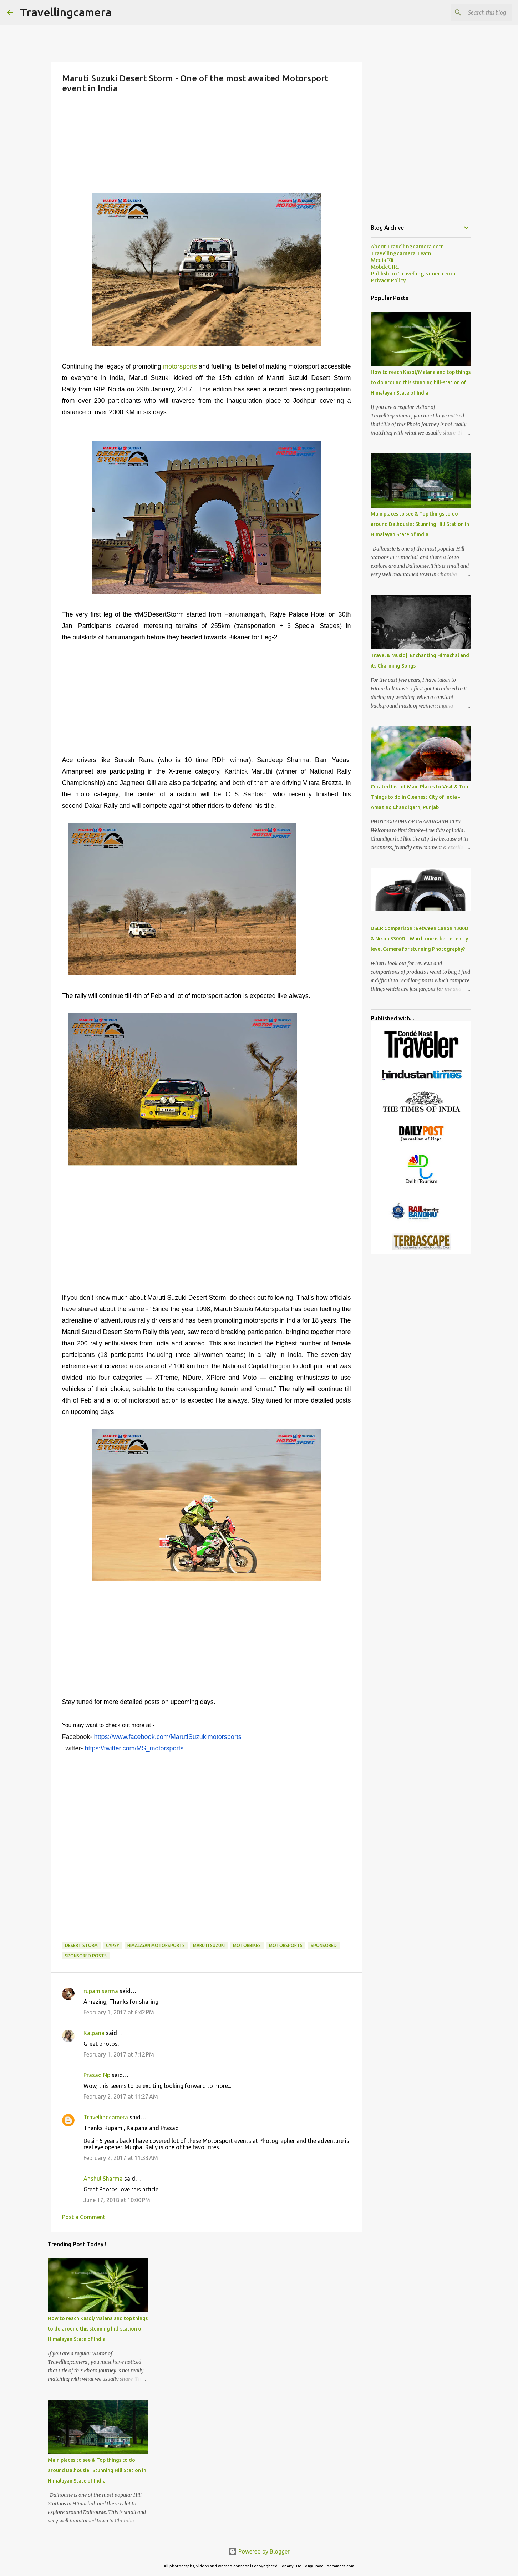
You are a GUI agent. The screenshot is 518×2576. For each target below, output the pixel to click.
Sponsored (324, 1945)
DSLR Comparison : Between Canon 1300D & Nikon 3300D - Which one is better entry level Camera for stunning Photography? (419, 939)
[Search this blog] (474, 12)
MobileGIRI (385, 267)
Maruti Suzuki (209, 1945)
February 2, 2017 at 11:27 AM (120, 2096)
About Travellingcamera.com (407, 246)
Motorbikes (247, 1945)
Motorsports (286, 1945)
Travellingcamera (66, 12)
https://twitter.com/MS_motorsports (134, 1748)
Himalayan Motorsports (156, 1945)
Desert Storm (81, 1945)
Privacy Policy (388, 280)
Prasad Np (96, 2075)
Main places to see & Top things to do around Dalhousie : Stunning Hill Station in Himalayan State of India (97, 2470)
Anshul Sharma (103, 2178)
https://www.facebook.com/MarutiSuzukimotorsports (168, 1736)
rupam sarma (100, 1991)
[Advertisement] (206, 143)
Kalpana (94, 2033)
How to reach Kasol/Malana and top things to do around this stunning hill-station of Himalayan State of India (98, 2329)
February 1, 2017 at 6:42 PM (118, 2012)
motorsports (180, 366)
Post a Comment (83, 2217)
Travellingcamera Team (401, 253)
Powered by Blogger (259, 2551)
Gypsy (112, 1945)
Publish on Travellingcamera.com (413, 273)
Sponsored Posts (86, 1955)
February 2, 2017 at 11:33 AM (120, 2158)
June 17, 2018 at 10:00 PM (116, 2200)
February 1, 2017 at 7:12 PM (118, 2054)
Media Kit (382, 260)
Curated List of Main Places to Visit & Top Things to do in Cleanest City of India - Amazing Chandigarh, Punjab (419, 797)
